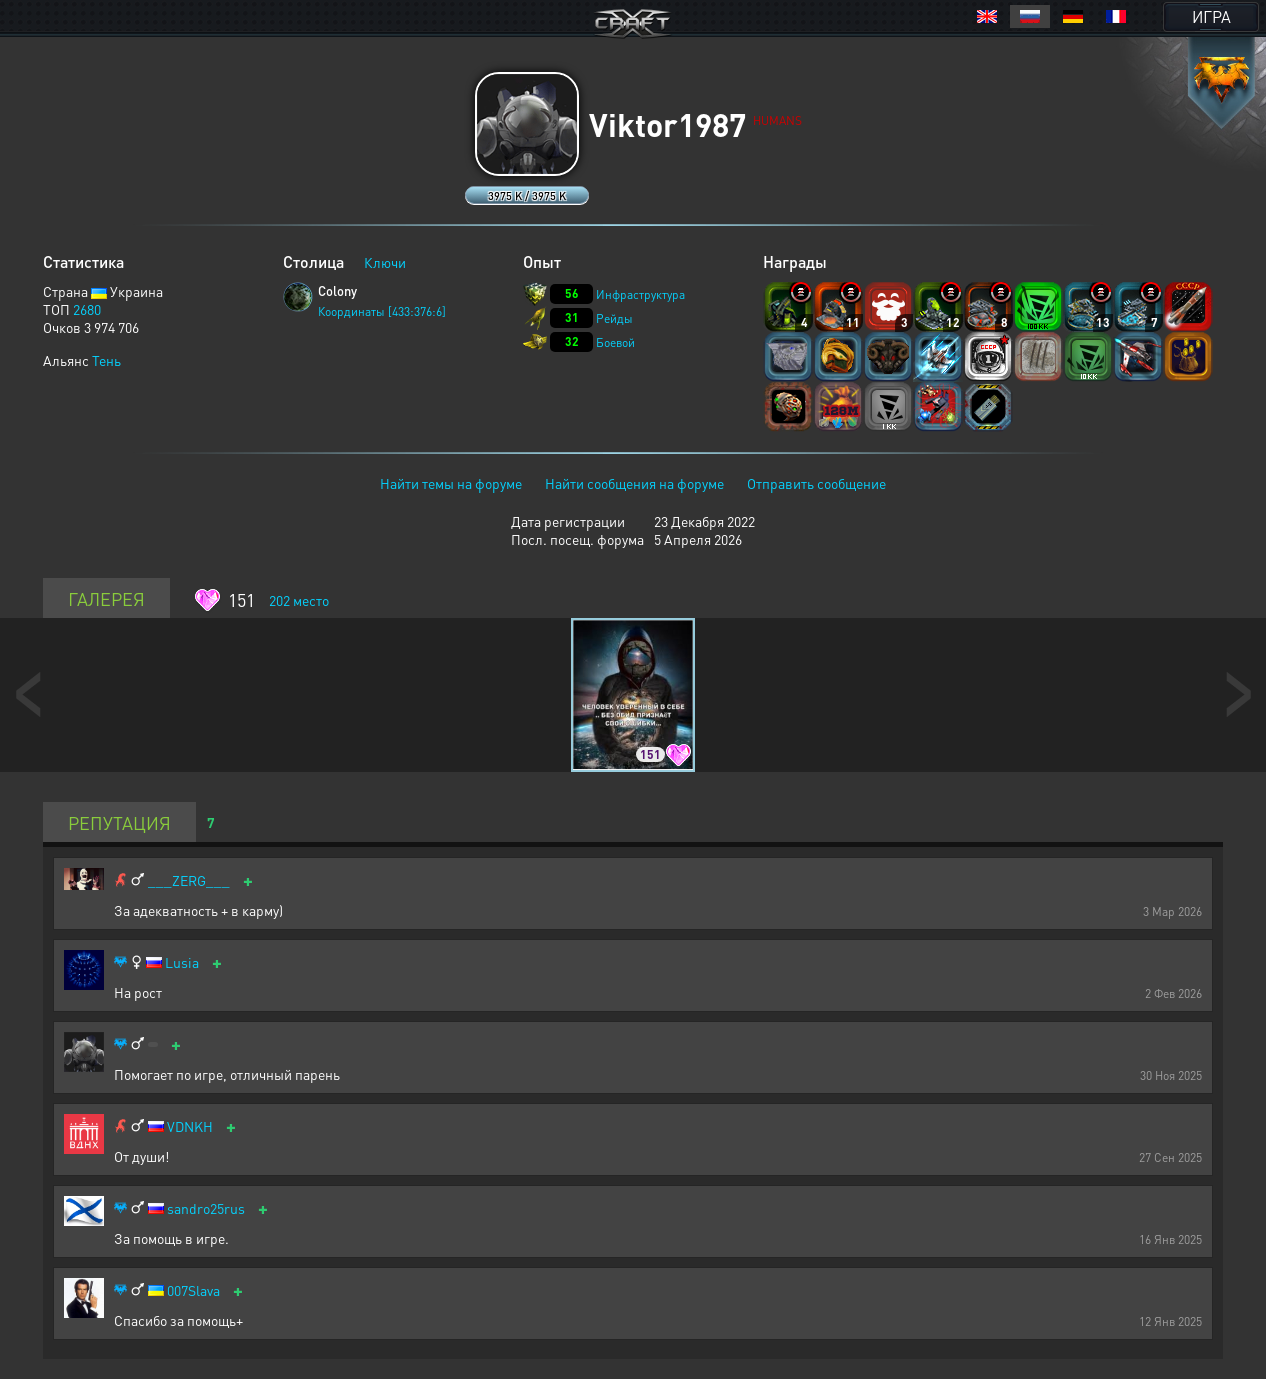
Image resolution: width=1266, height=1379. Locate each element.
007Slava (193, 1290)
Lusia (182, 962)
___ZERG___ (189, 880)
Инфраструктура (640, 294)
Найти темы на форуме (451, 483)
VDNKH (190, 1126)
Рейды (614, 318)
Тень (106, 360)
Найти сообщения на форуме (634, 483)
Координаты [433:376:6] (382, 311)
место (299, 600)
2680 (87, 309)
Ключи (385, 262)
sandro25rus (206, 1208)
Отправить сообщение (816, 483)
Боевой (615, 342)
